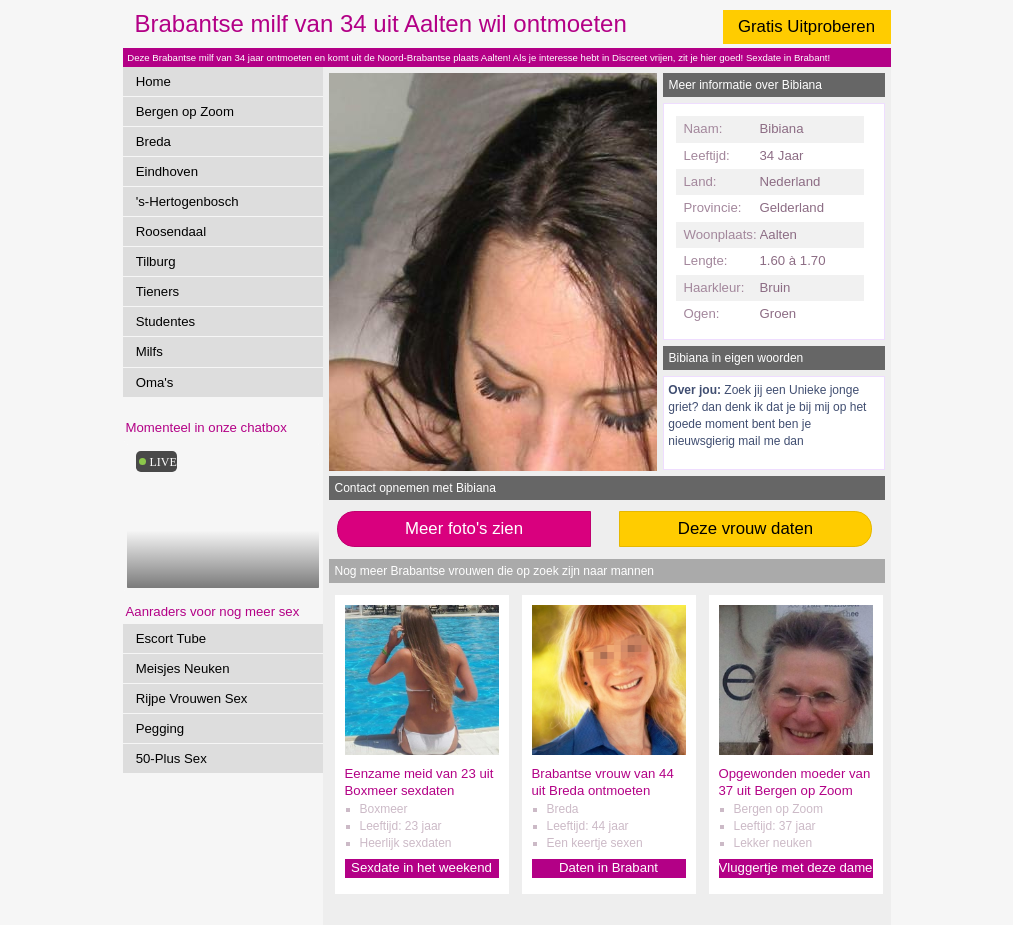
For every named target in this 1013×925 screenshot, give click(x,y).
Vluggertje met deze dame (796, 867)
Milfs (149, 351)
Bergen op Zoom (185, 111)
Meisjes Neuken (183, 668)
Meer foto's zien (464, 528)
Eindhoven (167, 171)
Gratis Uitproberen (806, 26)
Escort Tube (171, 638)
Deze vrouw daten (745, 528)
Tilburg (156, 261)
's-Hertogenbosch (187, 201)
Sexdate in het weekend (421, 867)
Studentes (165, 321)
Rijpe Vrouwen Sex (192, 698)
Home (153, 81)
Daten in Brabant (608, 867)
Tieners (157, 291)
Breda (153, 141)
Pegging (160, 728)
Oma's (155, 382)
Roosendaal (171, 231)
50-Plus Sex (171, 758)
